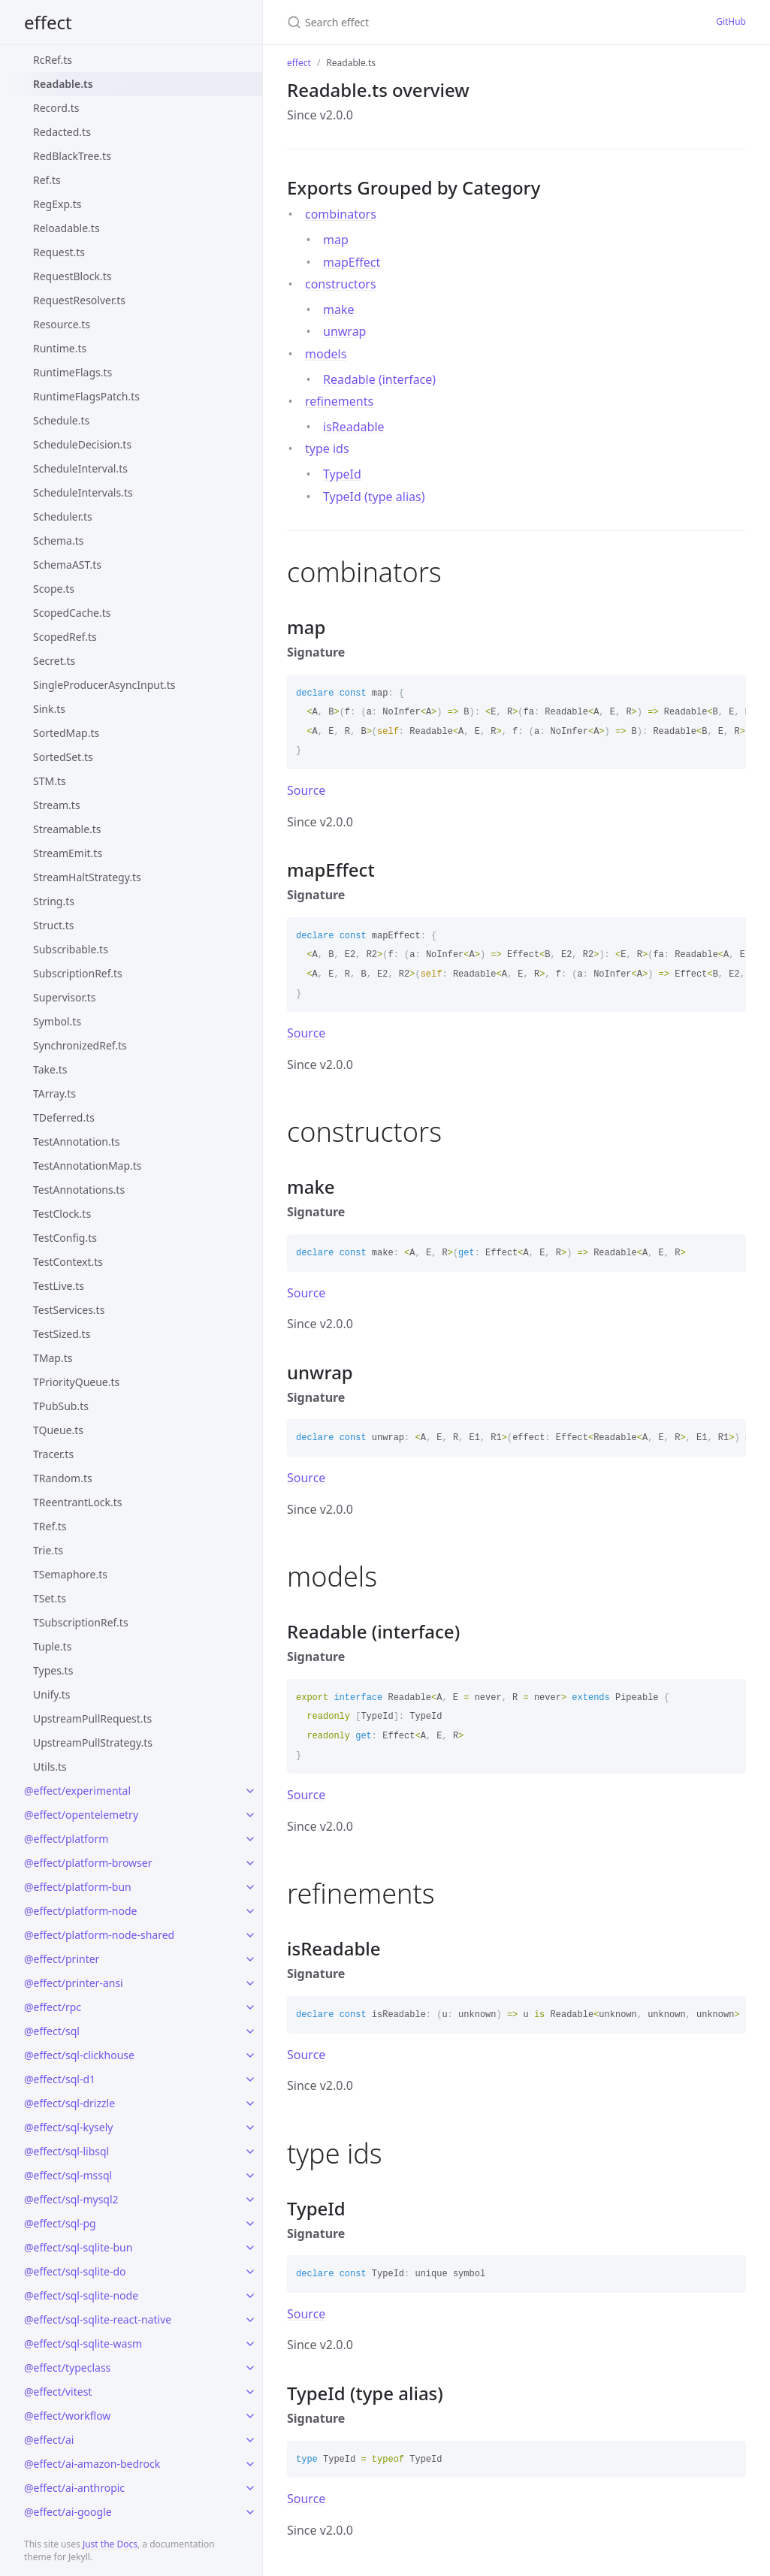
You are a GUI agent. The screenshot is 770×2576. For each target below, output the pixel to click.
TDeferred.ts (64, 1117)
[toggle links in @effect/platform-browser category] (250, 1863)
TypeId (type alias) (373, 496)
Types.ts (53, 1670)
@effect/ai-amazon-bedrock (92, 2464)
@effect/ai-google (68, 2512)
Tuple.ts (52, 1646)
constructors (340, 284)
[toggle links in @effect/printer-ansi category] (250, 1983)
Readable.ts (63, 84)
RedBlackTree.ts (72, 156)
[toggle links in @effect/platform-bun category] (250, 1887)
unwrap (344, 331)
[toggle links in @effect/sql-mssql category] (250, 2176)
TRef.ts (49, 1526)
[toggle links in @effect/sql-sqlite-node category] (250, 2296)
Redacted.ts (62, 132)
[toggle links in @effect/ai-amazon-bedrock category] (250, 2464)
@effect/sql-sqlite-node (81, 2295)
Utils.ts (50, 1766)
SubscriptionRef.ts (77, 973)
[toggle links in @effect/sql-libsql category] (250, 2152)
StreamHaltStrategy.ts (87, 877)
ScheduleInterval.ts (80, 468)
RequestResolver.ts (79, 300)
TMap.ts (52, 1358)
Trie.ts (48, 1550)
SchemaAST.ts (67, 564)
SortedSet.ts (63, 757)
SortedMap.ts (66, 733)
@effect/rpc (52, 2007)
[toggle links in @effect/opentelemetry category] (250, 1815)
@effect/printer (61, 1959)
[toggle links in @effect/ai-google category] (250, 2512)
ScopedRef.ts (65, 637)
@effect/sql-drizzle (69, 2103)
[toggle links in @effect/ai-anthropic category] (250, 2488)
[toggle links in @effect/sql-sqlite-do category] (250, 2272)
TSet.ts (49, 1598)
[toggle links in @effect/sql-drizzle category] (250, 2103)
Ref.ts (47, 180)
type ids (327, 448)
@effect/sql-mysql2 (71, 2199)
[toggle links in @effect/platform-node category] (250, 1911)
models (325, 354)
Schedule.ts (61, 420)
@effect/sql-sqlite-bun (78, 2247)
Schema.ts (58, 540)
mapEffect (351, 262)
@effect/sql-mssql (68, 2175)
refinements (339, 401)
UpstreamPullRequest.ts (92, 1718)
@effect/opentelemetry (81, 1814)
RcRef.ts (52, 60)
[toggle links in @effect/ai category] (250, 2440)
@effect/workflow (67, 2415)
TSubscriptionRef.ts (80, 1622)
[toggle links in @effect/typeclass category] (250, 2368)
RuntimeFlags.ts (72, 372)
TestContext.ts (68, 1262)
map (336, 239)
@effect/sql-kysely (68, 2127)
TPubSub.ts (61, 1406)
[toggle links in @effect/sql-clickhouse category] (250, 2055)
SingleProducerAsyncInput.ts (104, 685)
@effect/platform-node (80, 1911)
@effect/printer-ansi (73, 1983)
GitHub (731, 21)
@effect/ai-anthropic (74, 2488)
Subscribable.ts (70, 949)
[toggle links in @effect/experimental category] (250, 1791)
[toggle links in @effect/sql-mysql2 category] (250, 2200)
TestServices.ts (68, 1310)
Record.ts (56, 108)
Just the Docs (110, 2544)
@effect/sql (52, 2031)
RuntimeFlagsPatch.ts (86, 396)
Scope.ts (53, 588)
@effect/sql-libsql (66, 2151)
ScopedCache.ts (71, 612)
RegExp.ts (57, 204)
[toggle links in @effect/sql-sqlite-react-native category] (250, 2320)
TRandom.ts (62, 1478)
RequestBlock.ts (72, 276)
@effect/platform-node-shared (99, 1935)
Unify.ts (51, 1694)
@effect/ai (49, 2440)
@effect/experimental (77, 1790)
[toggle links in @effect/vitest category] (250, 2392)
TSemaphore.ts (70, 1574)
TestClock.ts (62, 1213)
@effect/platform (66, 1839)
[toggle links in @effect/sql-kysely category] (250, 2127)
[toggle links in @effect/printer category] (250, 1959)
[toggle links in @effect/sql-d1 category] (250, 2079)
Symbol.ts (57, 1021)
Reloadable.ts (66, 228)
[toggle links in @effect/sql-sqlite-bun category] (250, 2248)
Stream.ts (56, 805)
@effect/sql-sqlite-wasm (83, 2343)
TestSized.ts (61, 1334)
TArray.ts (54, 1093)
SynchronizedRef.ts (80, 1045)
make (339, 309)
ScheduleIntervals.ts (83, 492)
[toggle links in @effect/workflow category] (250, 2416)
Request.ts (59, 252)
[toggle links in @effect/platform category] (250, 1839)
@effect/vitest (58, 2391)
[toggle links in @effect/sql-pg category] (250, 2224)
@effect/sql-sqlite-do (75, 2271)
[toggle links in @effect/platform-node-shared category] (250, 1935)
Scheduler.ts (62, 516)
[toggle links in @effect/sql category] (250, 2031)
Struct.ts (53, 925)
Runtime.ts (59, 348)
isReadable (354, 426)
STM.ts (49, 781)
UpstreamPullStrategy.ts (92, 1742)
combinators (340, 214)
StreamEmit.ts (67, 853)
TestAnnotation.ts (76, 1141)
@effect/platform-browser (88, 1863)
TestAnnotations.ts (79, 1189)
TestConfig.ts (65, 1238)
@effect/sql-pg (60, 2223)
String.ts (53, 901)
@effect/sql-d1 (59, 2079)
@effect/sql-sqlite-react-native (97, 2319)
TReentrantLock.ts (77, 1502)
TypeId (342, 474)
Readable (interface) (379, 379)
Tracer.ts (53, 1454)
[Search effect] (432, 22)
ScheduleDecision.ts (82, 444)
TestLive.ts (58, 1286)
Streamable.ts (67, 829)
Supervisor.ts (64, 997)
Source (306, 790)
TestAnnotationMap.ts (87, 1165)
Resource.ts (61, 324)
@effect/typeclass (67, 2367)
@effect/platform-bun (77, 1887)
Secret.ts (54, 661)
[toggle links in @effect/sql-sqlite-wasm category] (250, 2344)
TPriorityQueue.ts (76, 1382)
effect (48, 22)
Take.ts (50, 1069)
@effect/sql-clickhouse (79, 2055)
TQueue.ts (58, 1430)
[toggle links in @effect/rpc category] (250, 2007)
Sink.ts (49, 709)
